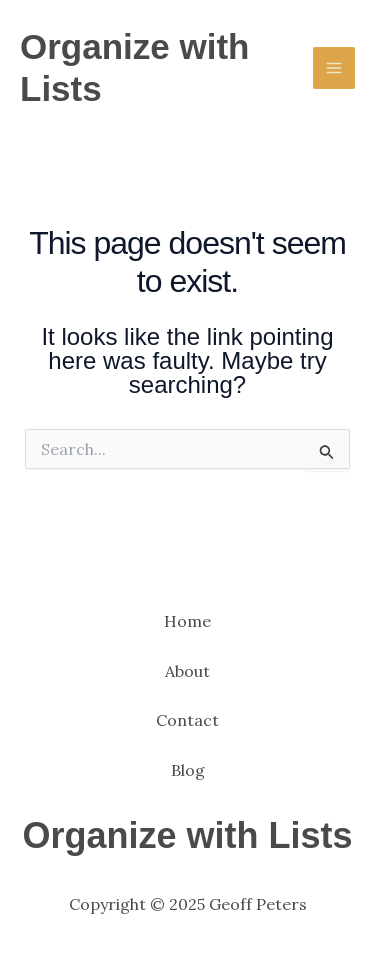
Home (187, 621)
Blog (188, 770)
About (187, 671)
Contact (187, 720)
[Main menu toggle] (334, 68)
